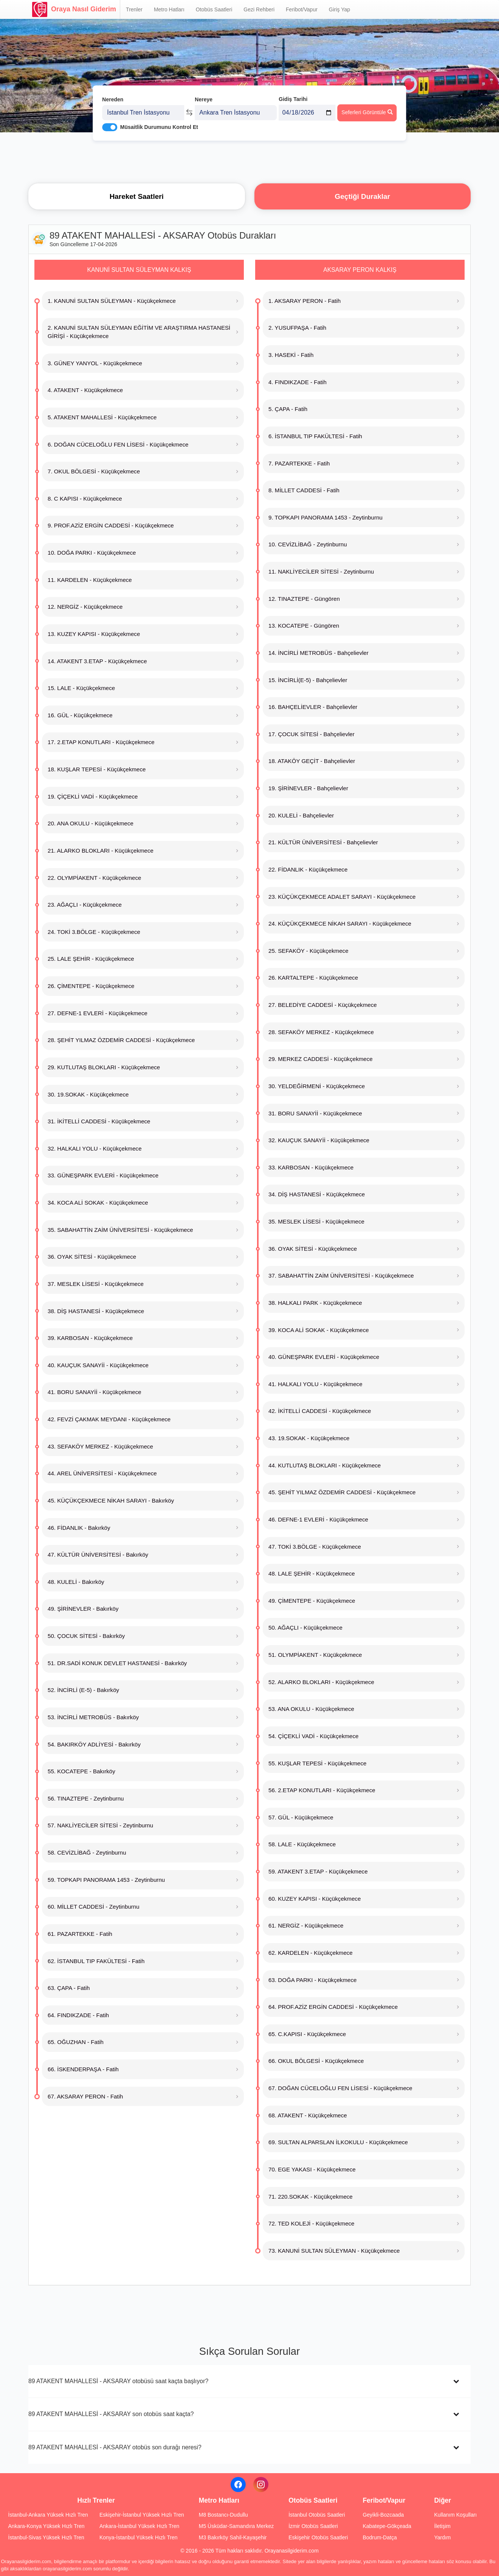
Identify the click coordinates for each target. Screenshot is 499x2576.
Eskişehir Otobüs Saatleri (318, 2537)
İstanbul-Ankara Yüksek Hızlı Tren (48, 2515)
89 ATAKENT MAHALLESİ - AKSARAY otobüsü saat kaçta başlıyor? (118, 2381)
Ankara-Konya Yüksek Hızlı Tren (46, 2526)
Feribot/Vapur (302, 9)
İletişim (442, 2526)
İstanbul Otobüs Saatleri (316, 2515)
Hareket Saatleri (137, 196)
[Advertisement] (249, 157)
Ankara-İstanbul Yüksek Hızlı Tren (139, 2526)
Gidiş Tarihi (293, 90)
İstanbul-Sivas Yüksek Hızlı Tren (46, 2537)
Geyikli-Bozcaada (383, 2515)
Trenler (134, 9)
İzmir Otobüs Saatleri (313, 2526)
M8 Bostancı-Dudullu (223, 2515)
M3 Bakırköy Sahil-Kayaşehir (233, 2537)
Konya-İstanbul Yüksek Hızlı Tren (138, 2537)
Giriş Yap (339, 9)
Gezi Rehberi (258, 9)
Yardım (442, 2537)
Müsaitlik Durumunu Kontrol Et (159, 118)
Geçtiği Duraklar (362, 196)
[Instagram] (260, 2484)
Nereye (203, 90)
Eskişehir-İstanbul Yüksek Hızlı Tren (141, 2515)
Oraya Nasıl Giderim (74, 9)
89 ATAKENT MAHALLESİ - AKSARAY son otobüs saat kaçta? (111, 2414)
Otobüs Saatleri (214, 9)
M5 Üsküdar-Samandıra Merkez (236, 2526)
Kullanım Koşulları (455, 2515)
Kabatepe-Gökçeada (387, 2526)
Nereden (112, 90)
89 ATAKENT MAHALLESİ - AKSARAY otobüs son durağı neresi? (114, 2447)
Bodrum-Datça (380, 2537)
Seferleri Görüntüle (366, 102)
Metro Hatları (169, 9)
